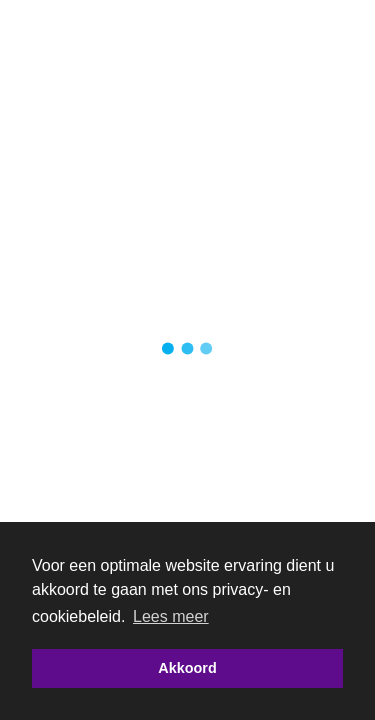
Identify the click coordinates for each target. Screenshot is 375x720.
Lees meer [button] (171, 616)
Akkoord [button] (187, 668)
